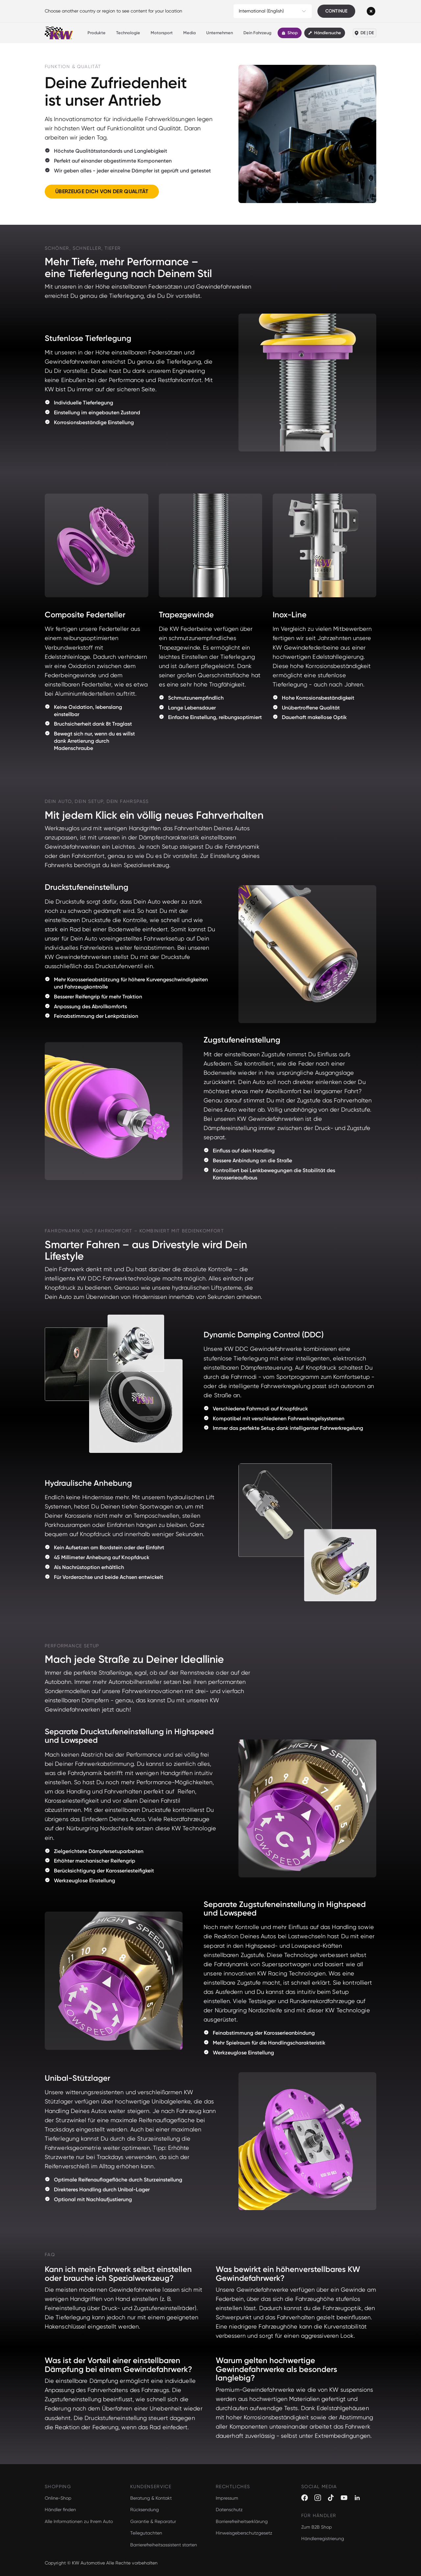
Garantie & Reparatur (153, 2521)
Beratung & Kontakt (151, 2498)
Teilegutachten (146, 2533)
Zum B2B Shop (316, 2527)
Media (189, 32)
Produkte (96, 32)
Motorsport (162, 32)
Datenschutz (229, 2509)
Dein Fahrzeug (257, 32)
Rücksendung (144, 2509)
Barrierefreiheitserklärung (242, 2521)
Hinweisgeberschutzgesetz (244, 2533)
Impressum (227, 2498)
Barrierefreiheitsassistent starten (163, 2544)
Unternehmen (219, 32)
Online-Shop (58, 2498)
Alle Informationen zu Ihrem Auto (79, 2521)
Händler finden (60, 2509)
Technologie (128, 32)
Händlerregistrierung (322, 2538)
